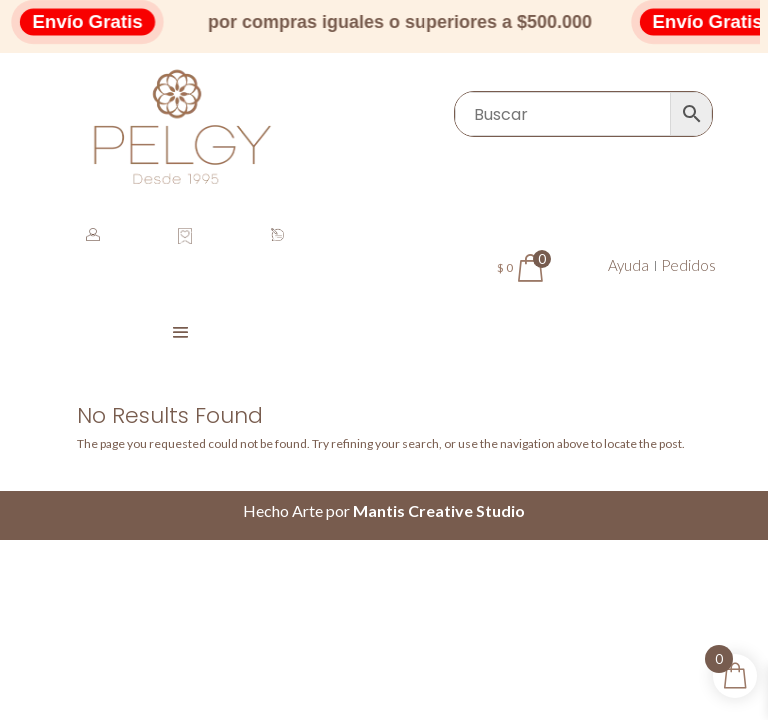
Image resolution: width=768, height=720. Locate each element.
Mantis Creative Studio (439, 510)
